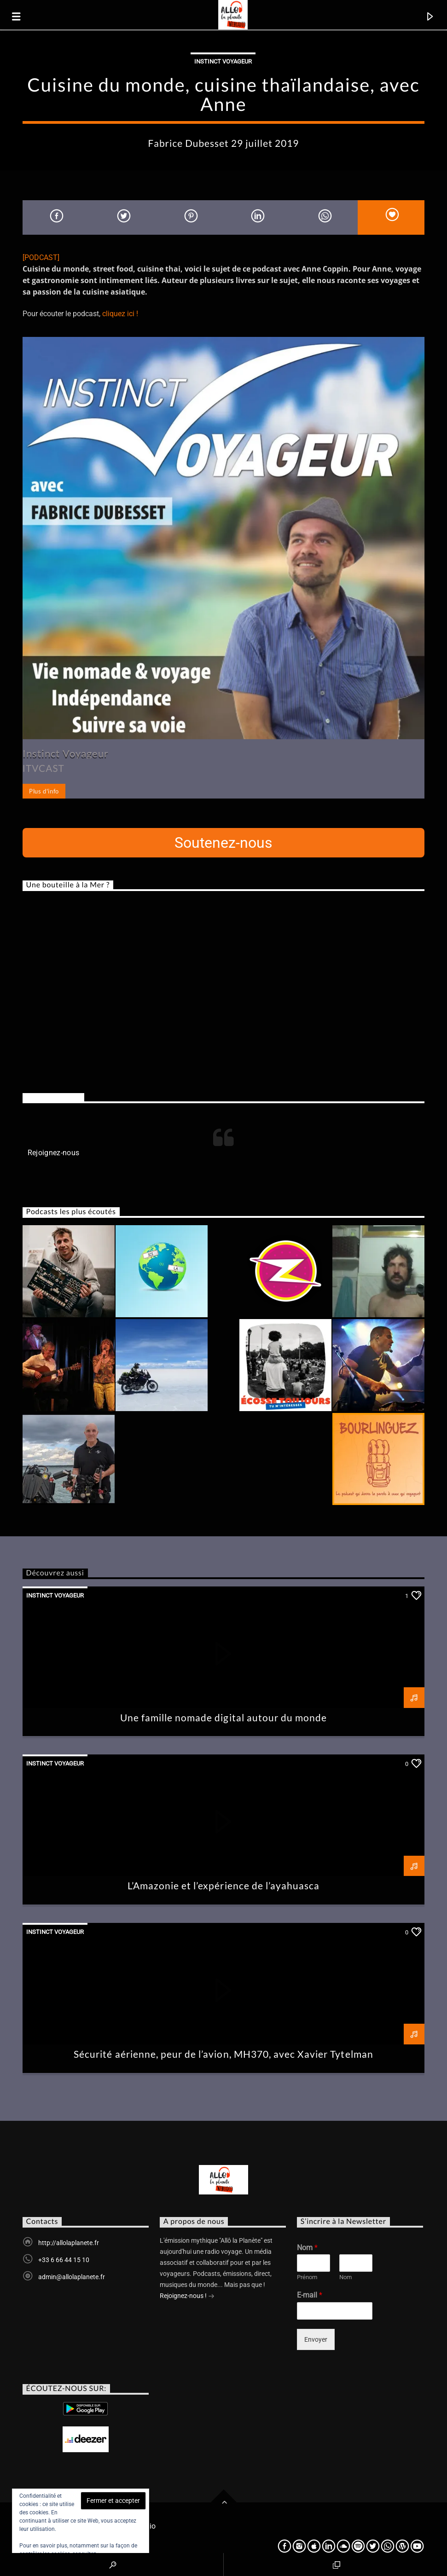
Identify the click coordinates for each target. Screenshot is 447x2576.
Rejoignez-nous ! (187, 2296)
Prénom (307, 2277)
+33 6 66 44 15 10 (63, 2259)
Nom (307, 2247)
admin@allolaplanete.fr (71, 2277)
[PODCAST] (41, 257)
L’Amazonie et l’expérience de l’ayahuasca (224, 1885)
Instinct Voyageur (66, 753)
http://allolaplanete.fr (68, 2242)
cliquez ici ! (120, 313)
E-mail (309, 2295)
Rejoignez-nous (53, 1097)
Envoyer (315, 2339)
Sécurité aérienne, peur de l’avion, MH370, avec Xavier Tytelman (223, 2054)
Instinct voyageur (223, 61)
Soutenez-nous (223, 842)
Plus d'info (44, 791)
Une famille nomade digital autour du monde (223, 1717)
